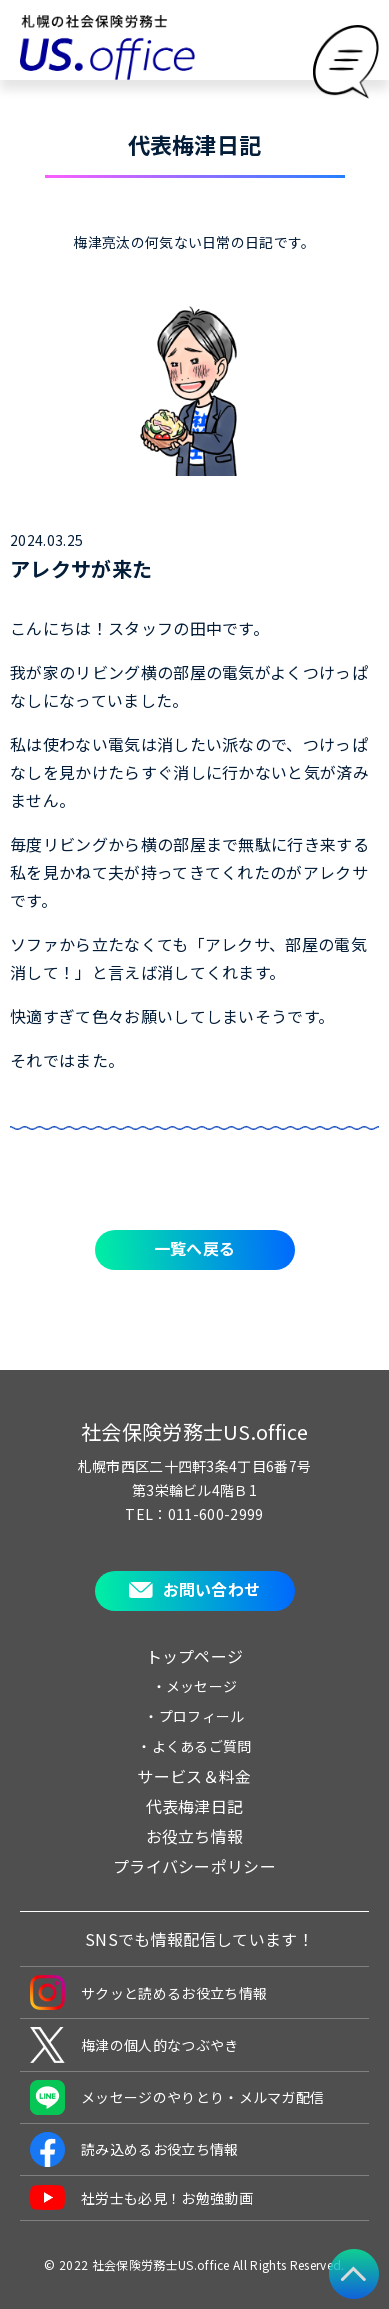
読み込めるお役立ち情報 (134, 2149)
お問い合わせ (212, 1589)
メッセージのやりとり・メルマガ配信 (177, 2097)
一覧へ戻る (195, 1248)
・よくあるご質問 (194, 1746)
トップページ (195, 1656)
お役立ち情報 (195, 1836)
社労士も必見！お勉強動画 (141, 2197)
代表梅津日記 (195, 1806)
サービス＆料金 (194, 1776)
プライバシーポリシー (194, 1866)
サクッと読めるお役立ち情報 (148, 1992)
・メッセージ (195, 1686)
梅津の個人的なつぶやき (134, 2045)
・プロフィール (194, 1716)
